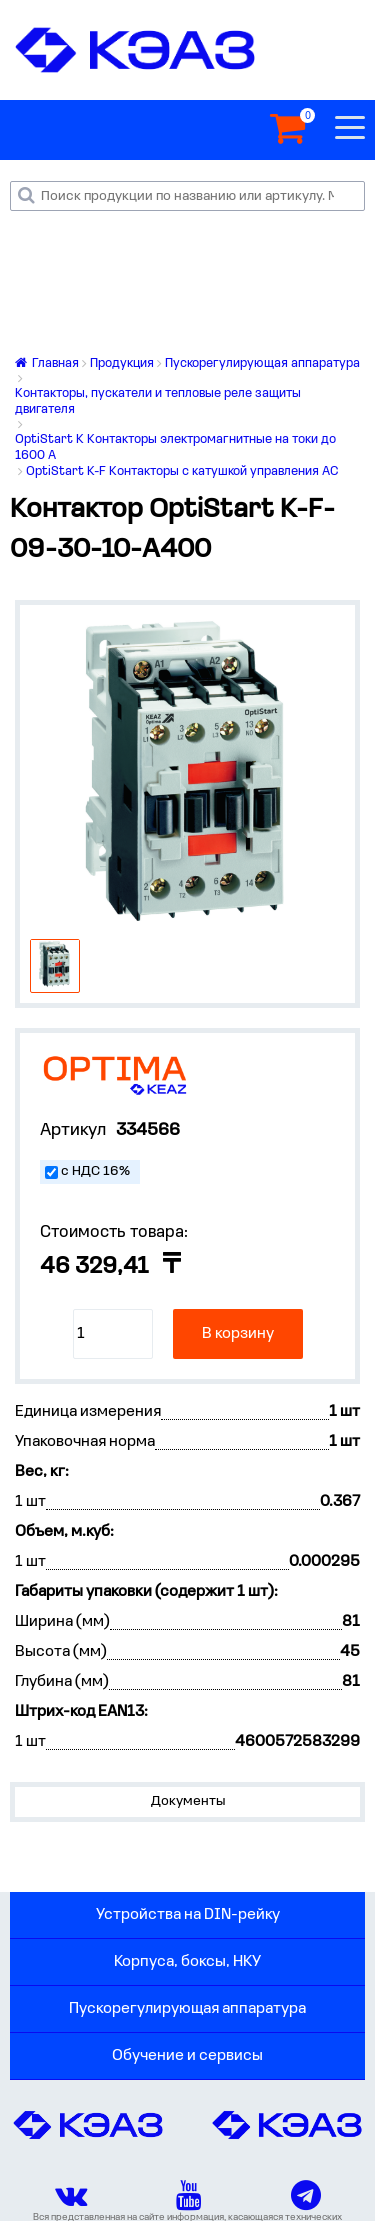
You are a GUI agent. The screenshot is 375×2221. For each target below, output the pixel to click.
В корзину (238, 1334)
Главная (47, 363)
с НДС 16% (95, 1171)
